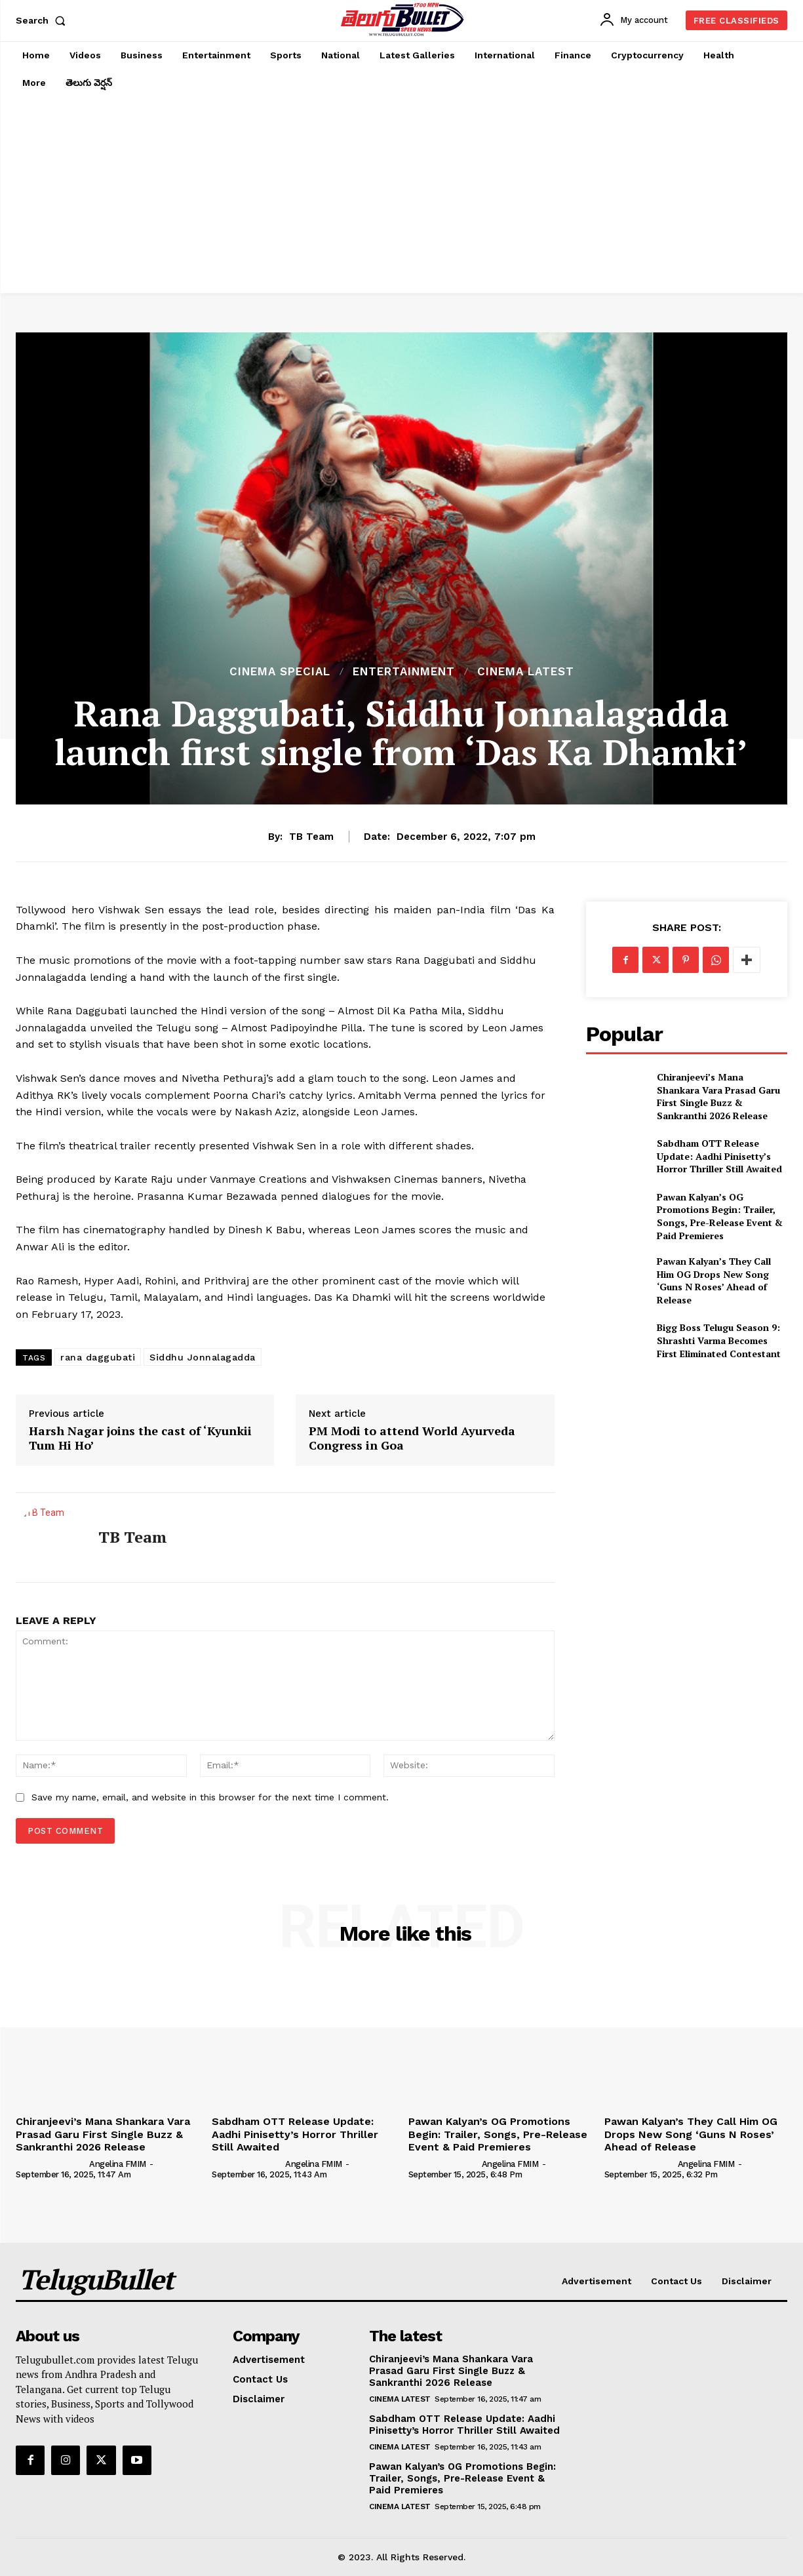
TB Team (311, 836)
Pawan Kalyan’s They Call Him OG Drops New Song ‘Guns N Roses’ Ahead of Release (714, 1280)
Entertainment (404, 671)
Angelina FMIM (117, 2164)
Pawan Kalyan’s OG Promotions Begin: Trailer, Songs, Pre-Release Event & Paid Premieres (720, 1216)
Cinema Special (279, 671)
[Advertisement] (401, 195)
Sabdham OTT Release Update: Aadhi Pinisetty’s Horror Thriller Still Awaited (719, 1156)
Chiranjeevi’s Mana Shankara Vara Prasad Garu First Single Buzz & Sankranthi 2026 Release (718, 1096)
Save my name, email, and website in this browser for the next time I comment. (210, 1797)
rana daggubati (97, 1357)
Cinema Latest (525, 671)
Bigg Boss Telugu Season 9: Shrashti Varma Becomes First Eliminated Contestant (719, 1340)
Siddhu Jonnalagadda (202, 1357)
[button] (43, 20)
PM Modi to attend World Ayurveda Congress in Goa (412, 1438)
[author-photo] (51, 2163)
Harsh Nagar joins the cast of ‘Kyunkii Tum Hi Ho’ (140, 1438)
